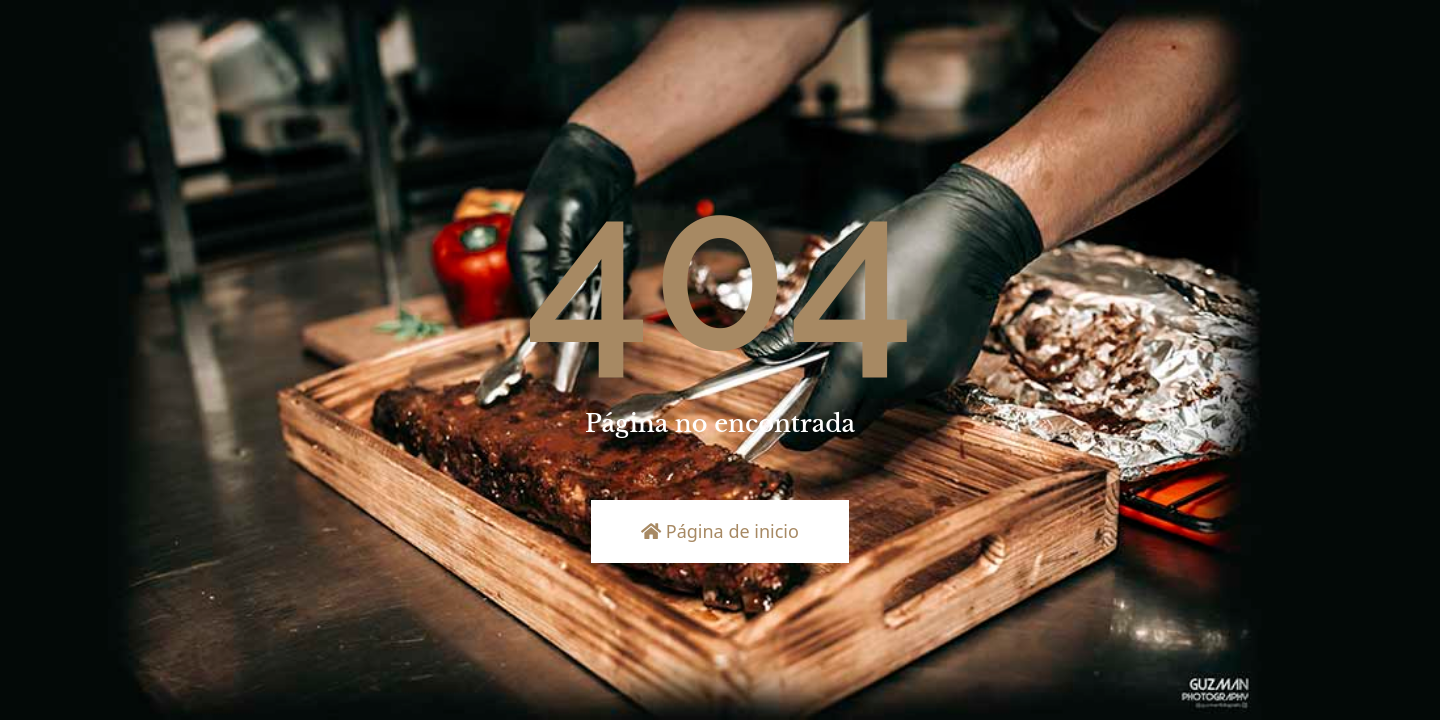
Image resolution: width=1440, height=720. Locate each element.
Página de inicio (720, 531)
